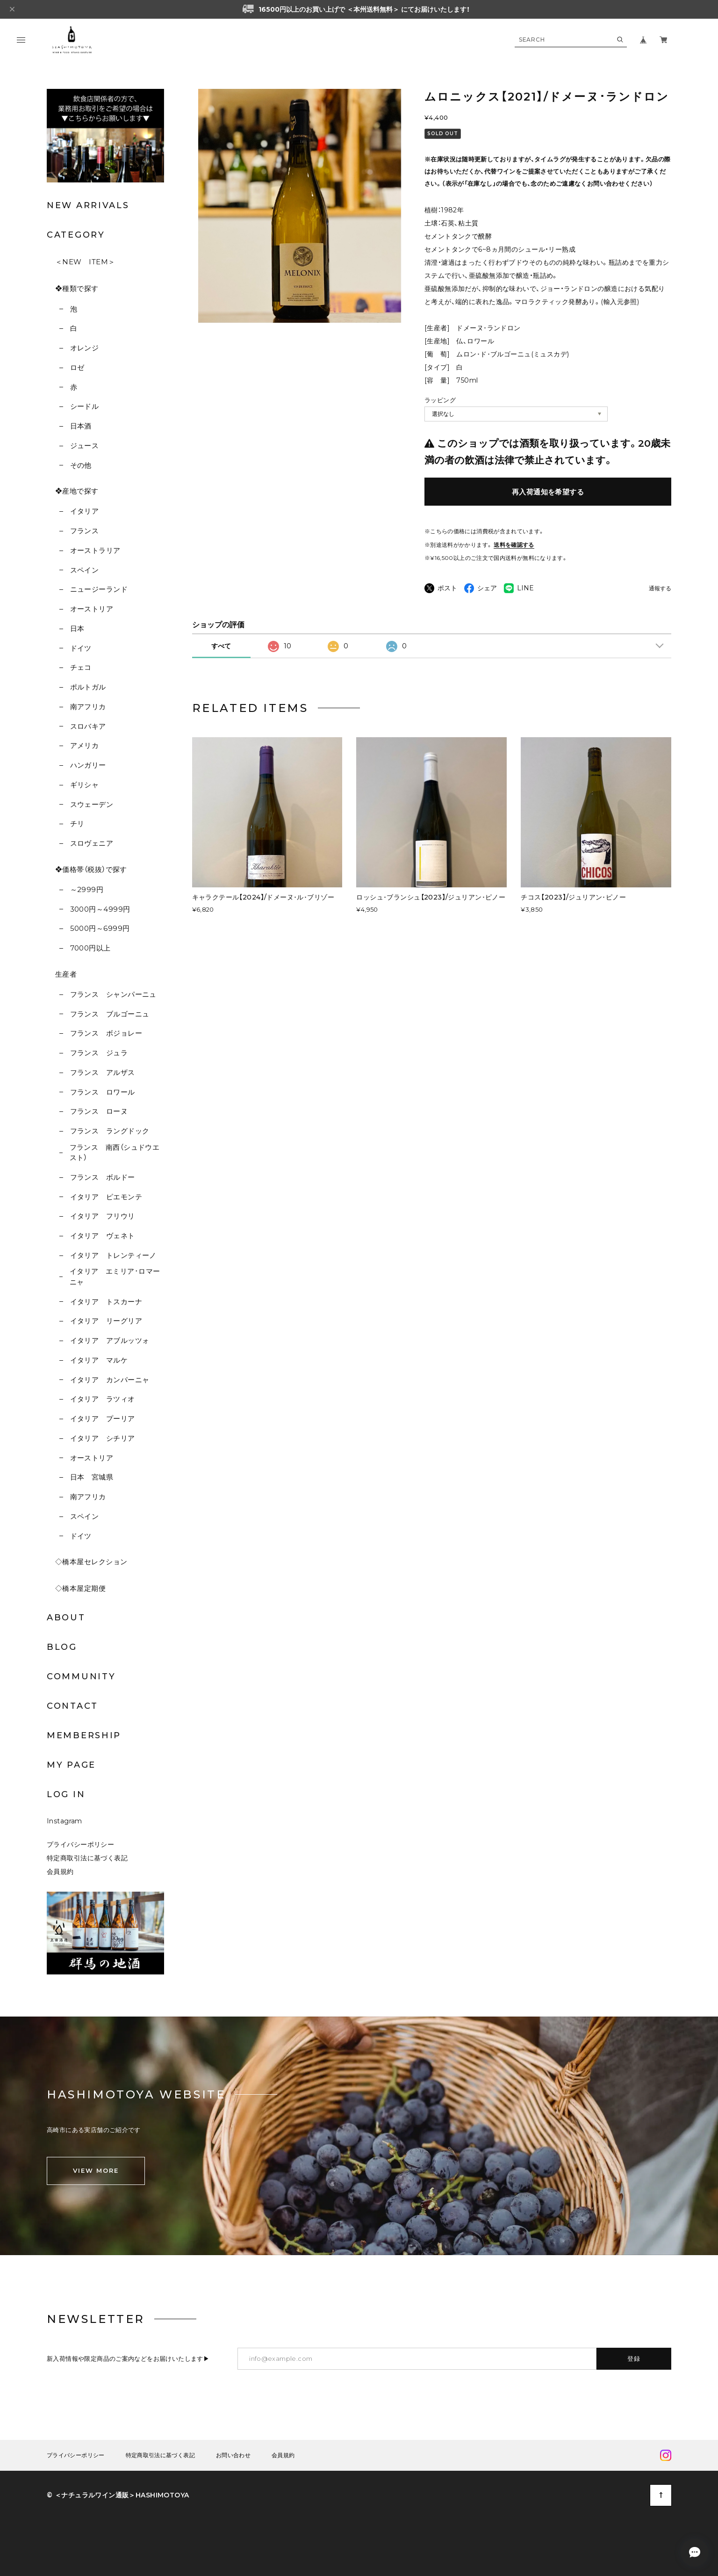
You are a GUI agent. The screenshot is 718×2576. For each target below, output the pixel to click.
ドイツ (81, 648)
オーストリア (92, 608)
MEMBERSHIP (84, 1735)
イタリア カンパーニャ (110, 1379)
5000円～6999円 (100, 928)
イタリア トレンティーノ (113, 1255)
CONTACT (72, 1706)
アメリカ (84, 745)
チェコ (81, 667)
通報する (660, 589)
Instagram (64, 1821)
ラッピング (440, 400)
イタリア (84, 511)
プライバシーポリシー (80, 1844)
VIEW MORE (96, 2170)
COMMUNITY (81, 1676)
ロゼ (77, 367)
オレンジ (84, 347)
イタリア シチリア (102, 1438)
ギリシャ (84, 784)
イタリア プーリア (102, 1418)
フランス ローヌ (99, 1111)
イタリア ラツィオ (102, 1398)
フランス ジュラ (99, 1052)
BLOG (62, 1647)
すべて (221, 646)
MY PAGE (71, 1765)
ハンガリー (88, 765)
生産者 (66, 974)
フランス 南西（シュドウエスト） (115, 1152)
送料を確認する (514, 544)
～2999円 (87, 889)
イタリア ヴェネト (102, 1235)
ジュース (84, 445)
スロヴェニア (92, 843)
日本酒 (81, 425)
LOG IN (66, 1794)
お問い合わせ (233, 2455)
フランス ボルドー (102, 1177)
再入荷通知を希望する (548, 491)
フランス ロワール (102, 1092)
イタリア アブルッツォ (110, 1340)
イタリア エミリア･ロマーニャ (115, 1276)
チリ (77, 823)
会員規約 (60, 1871)
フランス (84, 530)
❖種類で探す (77, 288)
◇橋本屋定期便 (80, 1588)
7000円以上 (90, 947)
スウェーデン (92, 804)
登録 (634, 2358)
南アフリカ (88, 706)
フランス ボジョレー (106, 1033)
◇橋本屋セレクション (91, 1561)
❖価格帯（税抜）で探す (91, 869)
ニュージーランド (99, 589)
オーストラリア (95, 550)
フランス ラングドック (110, 1130)
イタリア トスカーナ (106, 1301)
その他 (81, 465)
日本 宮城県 (92, 1477)
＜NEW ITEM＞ (85, 261)
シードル (84, 406)
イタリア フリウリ (102, 1216)
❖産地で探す (77, 490)
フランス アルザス (102, 1072)
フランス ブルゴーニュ (110, 1013)
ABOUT (66, 1617)
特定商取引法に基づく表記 (87, 1858)
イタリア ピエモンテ (106, 1196)
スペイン (84, 570)
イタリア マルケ (99, 1360)
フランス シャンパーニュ (113, 994)
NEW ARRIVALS (88, 205)
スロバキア (88, 726)
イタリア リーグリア (106, 1320)
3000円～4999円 (100, 909)
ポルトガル (88, 686)
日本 (77, 628)
